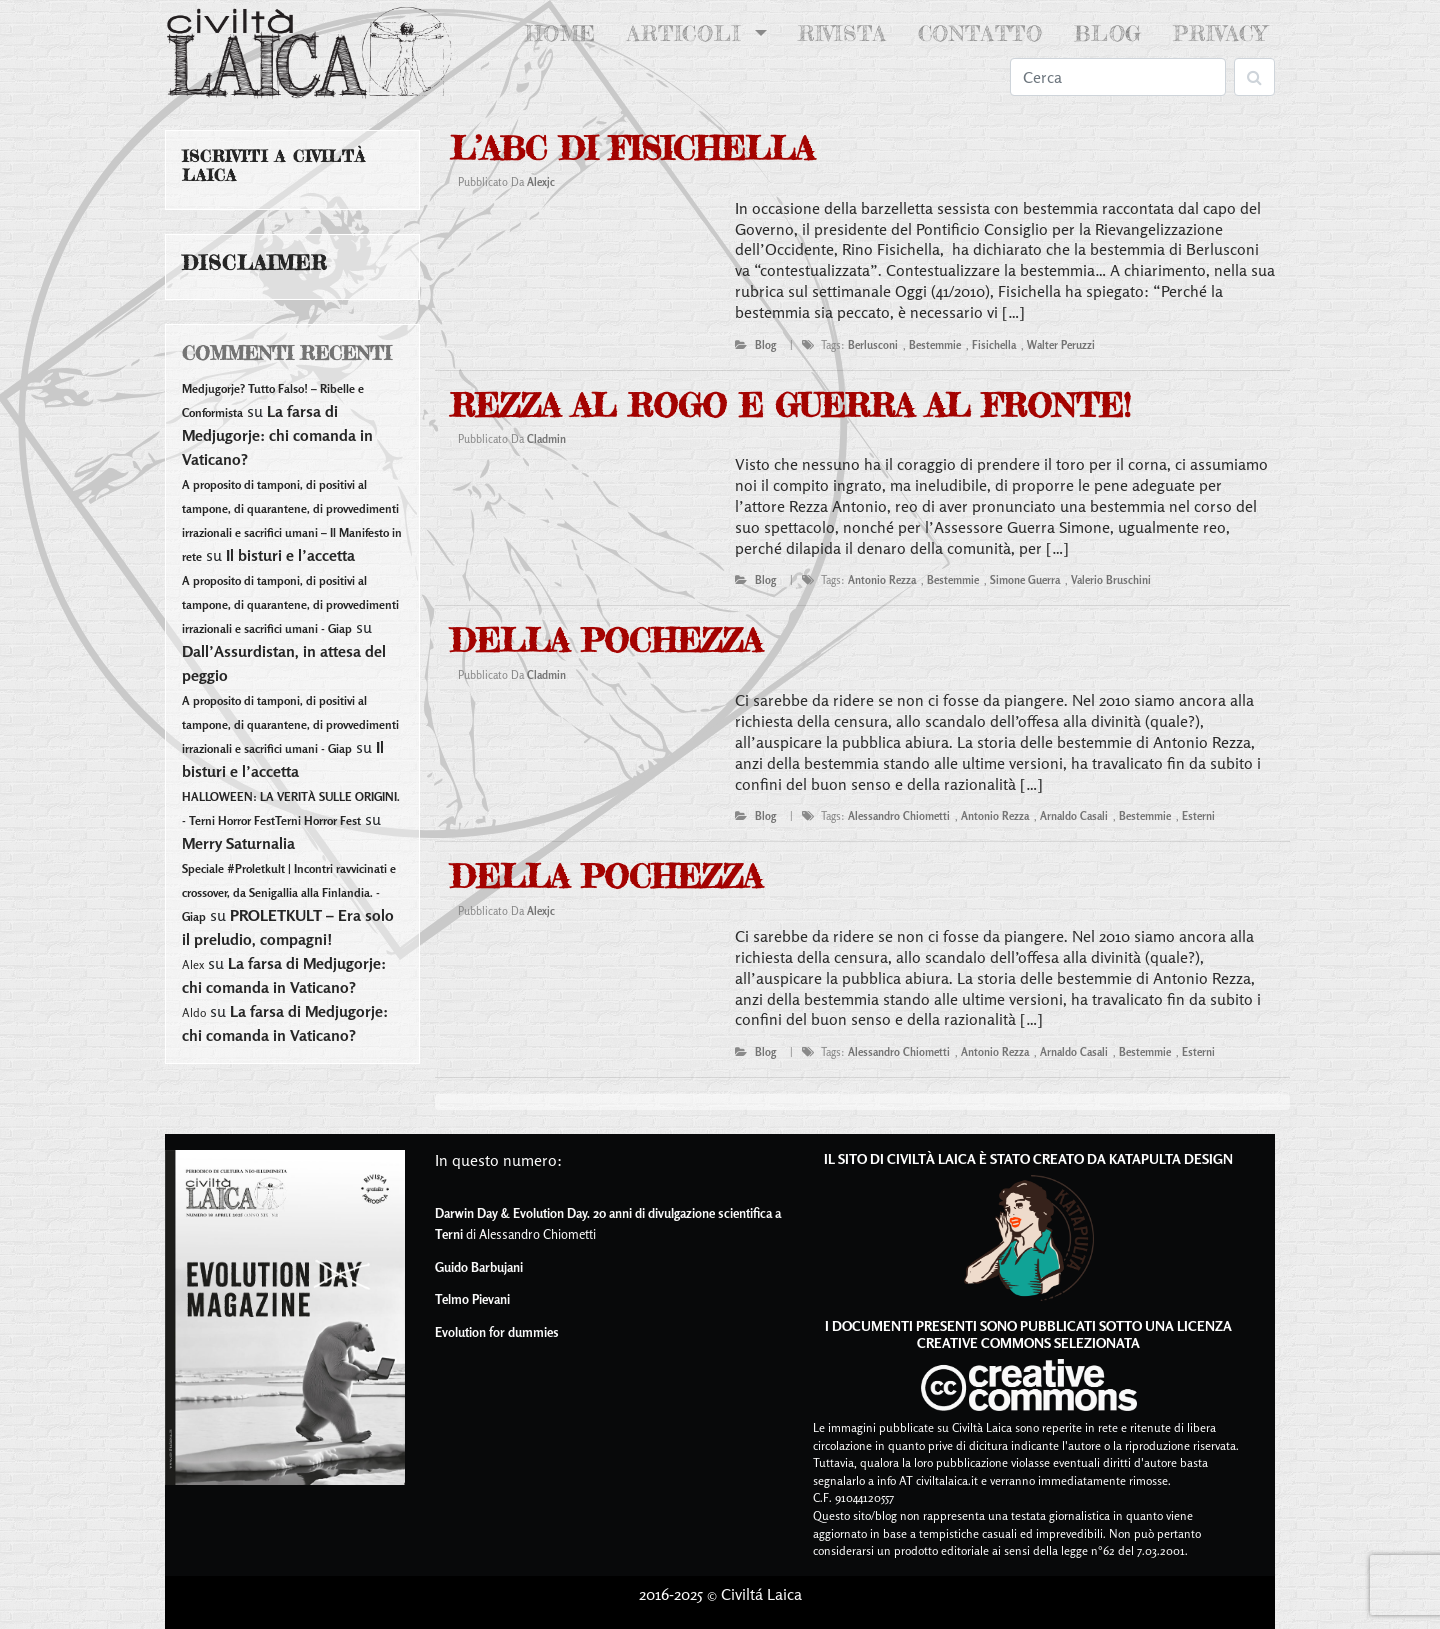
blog (765, 345)
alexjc (541, 182)
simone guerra (1025, 580)
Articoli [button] (688, 33)
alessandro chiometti (899, 816)
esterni (1198, 816)
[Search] (1118, 77)
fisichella (994, 345)
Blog (1108, 33)
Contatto (980, 33)
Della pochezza (606, 640)
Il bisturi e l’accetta (290, 555)
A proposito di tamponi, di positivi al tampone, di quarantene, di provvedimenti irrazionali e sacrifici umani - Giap (290, 604)
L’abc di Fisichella (632, 148)
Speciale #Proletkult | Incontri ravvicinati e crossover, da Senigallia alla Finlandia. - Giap (289, 892)
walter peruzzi (1061, 345)
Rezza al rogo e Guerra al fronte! (790, 405)
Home (564, 32)
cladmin (546, 439)
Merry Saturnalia (238, 843)
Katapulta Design (1171, 1158)
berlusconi (873, 345)
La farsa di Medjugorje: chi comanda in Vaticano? (277, 435)
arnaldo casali (1074, 816)
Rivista (842, 33)
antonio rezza (882, 580)
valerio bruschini (1111, 580)
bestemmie (935, 345)
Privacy (1220, 33)
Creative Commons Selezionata (1028, 1342)
